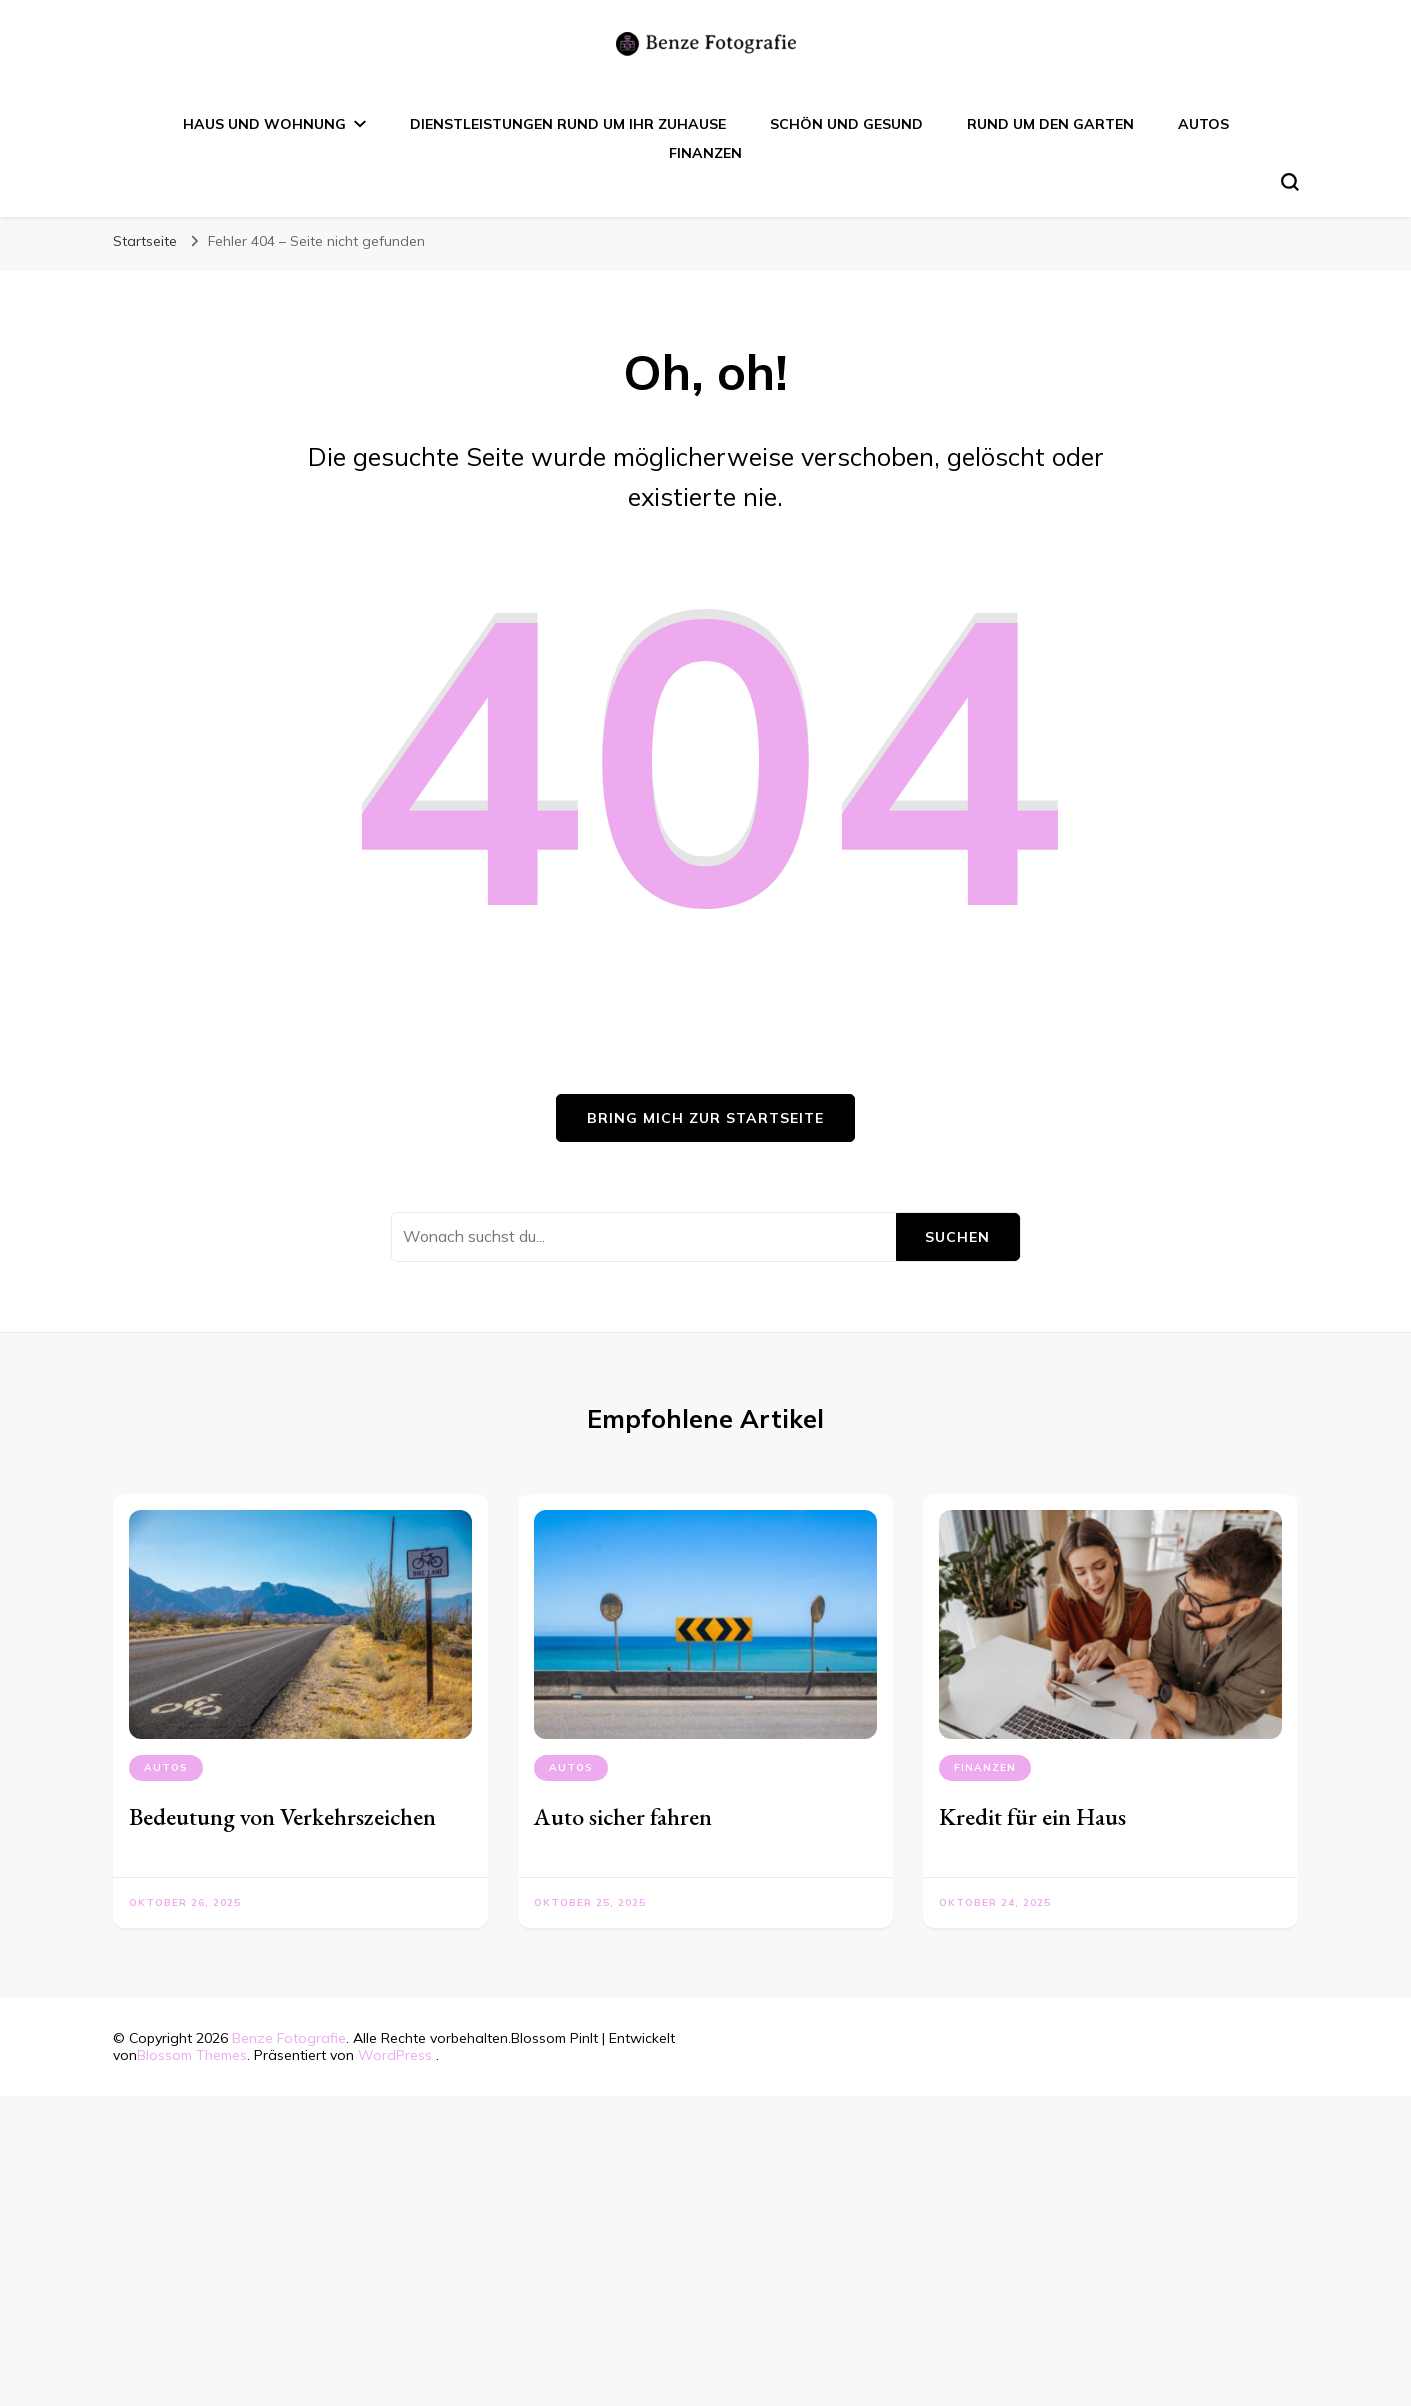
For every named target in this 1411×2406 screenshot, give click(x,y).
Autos (1203, 124)
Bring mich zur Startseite (705, 1118)
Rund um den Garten (1050, 124)
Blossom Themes (192, 2055)
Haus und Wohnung (264, 124)
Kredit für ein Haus (1032, 1816)
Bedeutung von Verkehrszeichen (282, 1816)
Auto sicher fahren (623, 1816)
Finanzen (705, 153)
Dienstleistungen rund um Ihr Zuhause (568, 124)
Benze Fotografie (289, 2038)
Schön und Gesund (846, 124)
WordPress (395, 2055)
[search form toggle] (1290, 182)
